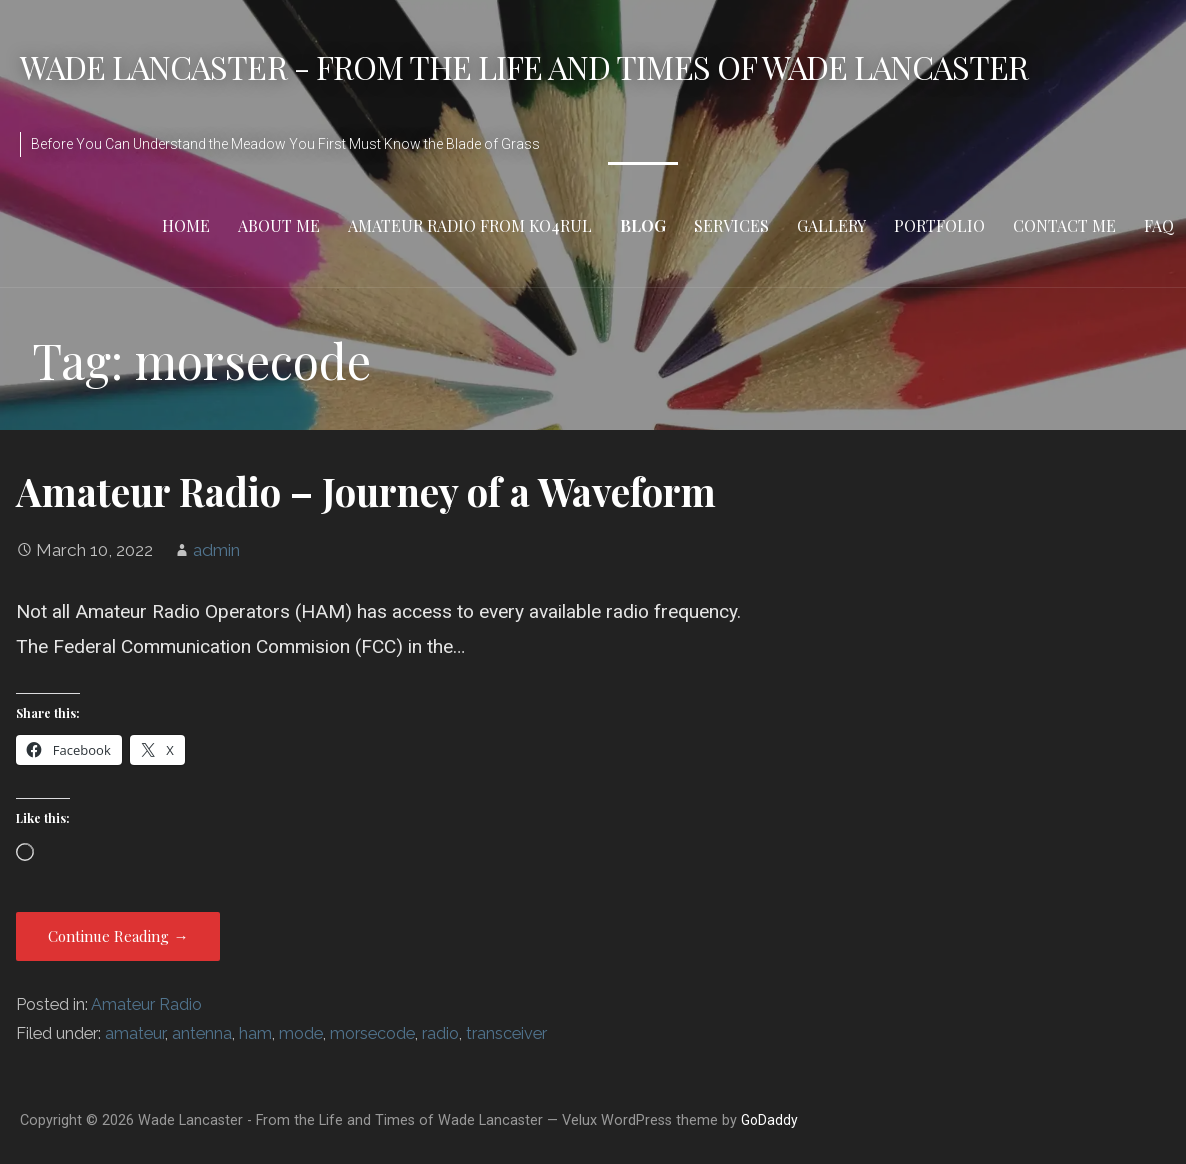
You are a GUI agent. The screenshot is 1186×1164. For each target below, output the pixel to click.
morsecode (372, 1033)
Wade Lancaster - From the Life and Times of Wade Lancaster (524, 66)
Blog (643, 225)
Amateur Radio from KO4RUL (470, 225)
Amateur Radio (146, 1004)
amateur (135, 1033)
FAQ (1159, 225)
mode (301, 1033)
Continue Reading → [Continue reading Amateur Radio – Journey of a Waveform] (118, 936)
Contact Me (1064, 225)
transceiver (506, 1033)
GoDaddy (769, 1120)
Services (731, 225)
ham (255, 1033)
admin (216, 550)
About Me (279, 225)
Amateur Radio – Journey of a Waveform (366, 491)
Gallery (831, 225)
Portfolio (939, 225)
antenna (202, 1033)
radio (440, 1033)
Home (186, 225)
